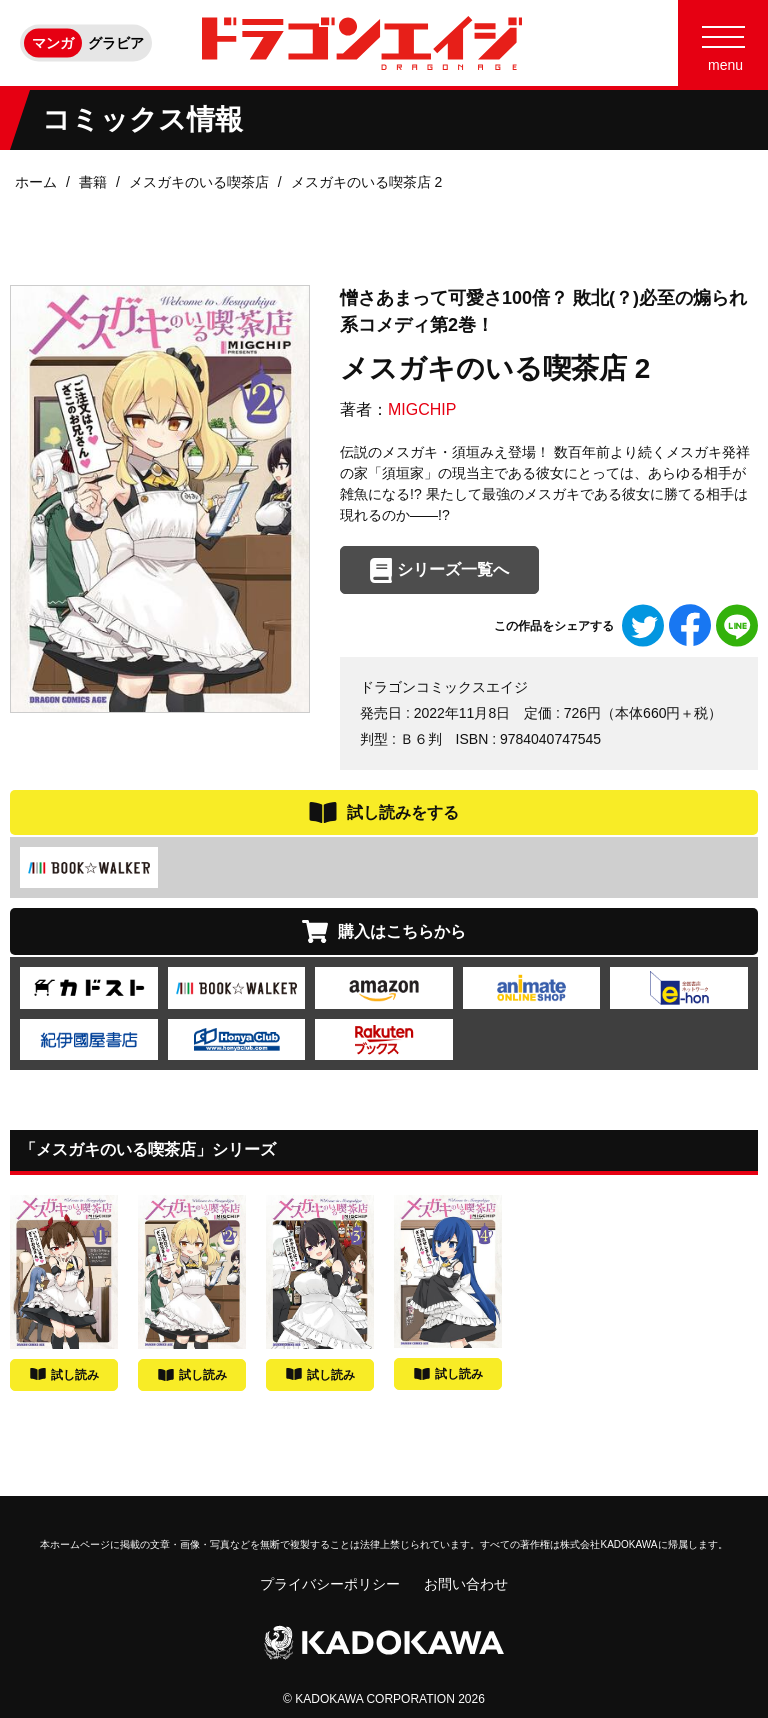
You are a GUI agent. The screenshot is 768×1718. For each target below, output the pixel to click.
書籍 (93, 182)
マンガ (53, 43)
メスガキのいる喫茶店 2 (367, 182)
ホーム (36, 182)
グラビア (116, 43)
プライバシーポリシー (330, 1584)
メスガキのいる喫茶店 (199, 182)
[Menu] (723, 43)
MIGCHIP (422, 409)
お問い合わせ (466, 1584)
